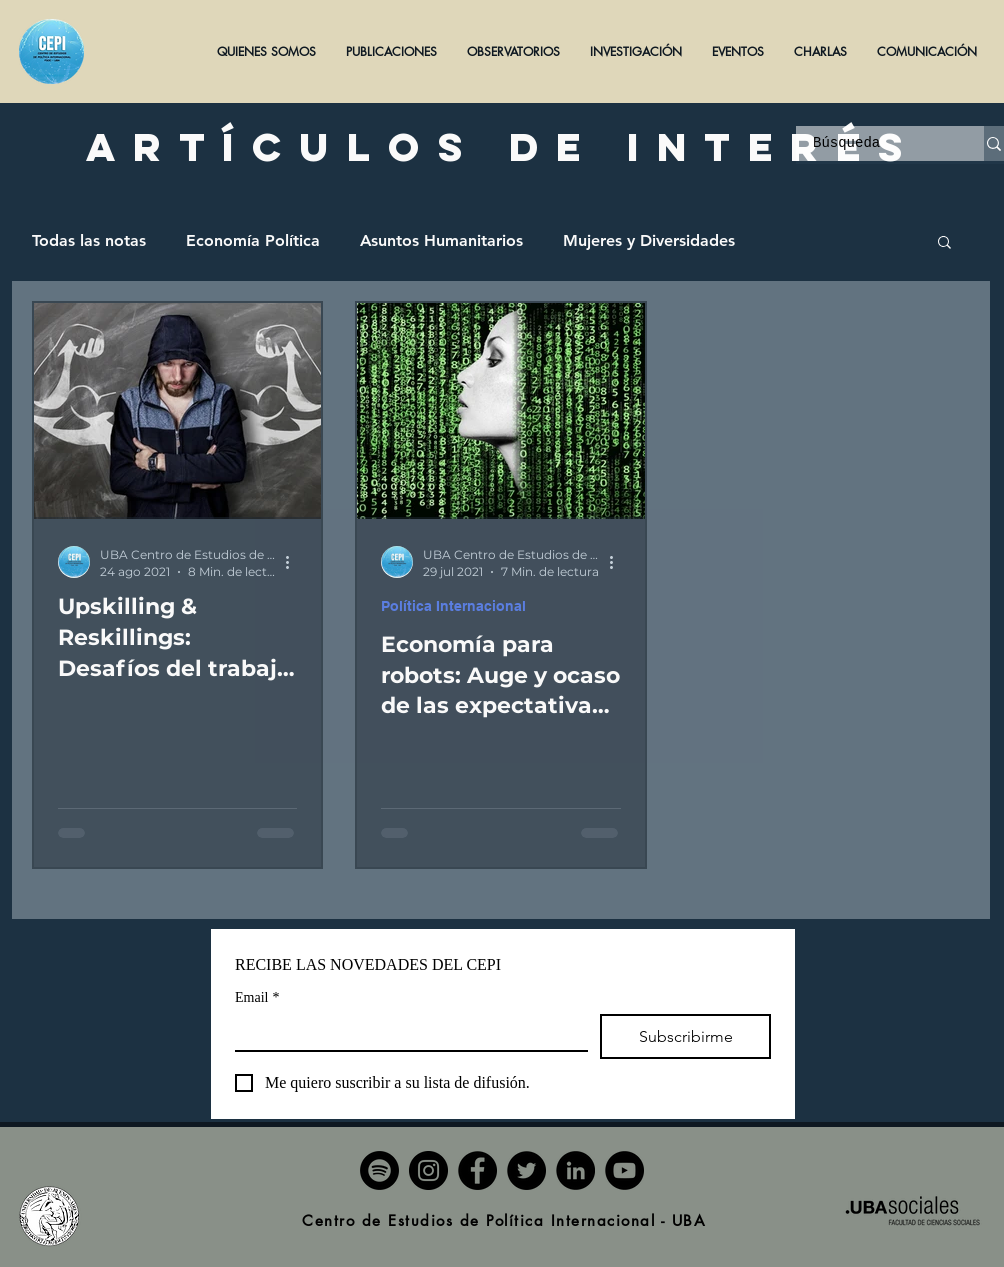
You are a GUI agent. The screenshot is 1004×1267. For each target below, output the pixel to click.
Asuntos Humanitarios (441, 240)
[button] (391, 51)
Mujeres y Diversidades (649, 240)
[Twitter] (526, 1170)
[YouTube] (624, 1170)
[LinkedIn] (575, 1170)
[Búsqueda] (877, 144)
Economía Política (253, 240)
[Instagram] (428, 1170)
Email (257, 997)
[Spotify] (379, 1170)
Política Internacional (453, 606)
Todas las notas (89, 240)
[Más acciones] (294, 562)
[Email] (405, 1032)
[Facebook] (477, 1170)
